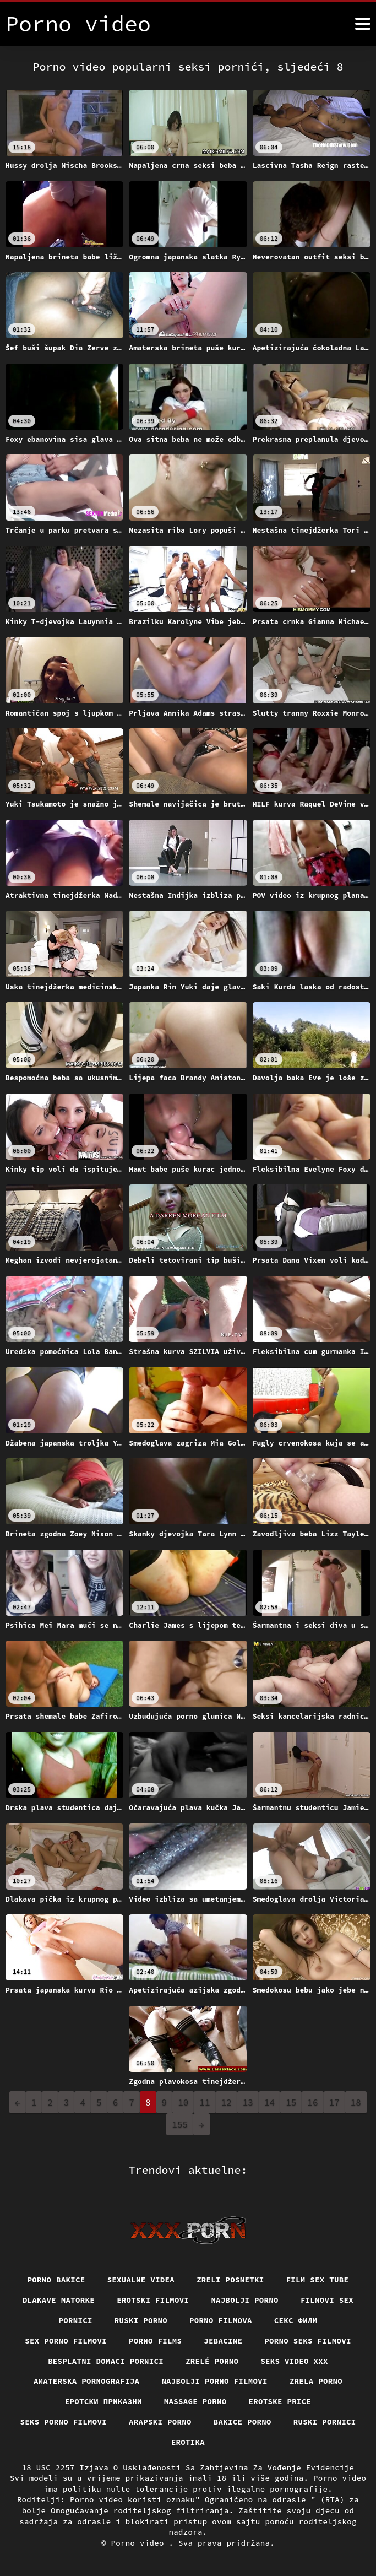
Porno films (155, 2341)
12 (226, 2102)
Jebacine (223, 2341)
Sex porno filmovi (66, 2341)
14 (269, 2102)
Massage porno (195, 2401)
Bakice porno (242, 2422)
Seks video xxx (294, 2361)
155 (180, 2124)
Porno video (140, 2543)
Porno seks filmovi (307, 2341)
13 (248, 2102)
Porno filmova (220, 2320)
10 (183, 2102)
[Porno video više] (362, 24)
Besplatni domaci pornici (106, 2361)
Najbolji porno (245, 2300)
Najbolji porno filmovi (214, 2381)
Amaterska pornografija (87, 2381)
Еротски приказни (103, 2401)
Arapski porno (160, 2422)
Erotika (188, 2442)
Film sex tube (317, 2280)
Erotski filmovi (153, 2300)
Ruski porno (141, 2320)
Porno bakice (56, 2280)
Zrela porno (316, 2381)
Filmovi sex (327, 2300)
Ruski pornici (324, 2422)
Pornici (75, 2320)
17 (334, 2102)
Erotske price (280, 2401)
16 (312, 2102)
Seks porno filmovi (63, 2422)
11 (204, 2102)
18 (356, 2102)
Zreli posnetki (230, 2280)
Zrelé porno (212, 2361)
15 (291, 2102)
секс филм (296, 2320)
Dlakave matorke (59, 2300)
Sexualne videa (141, 2280)
